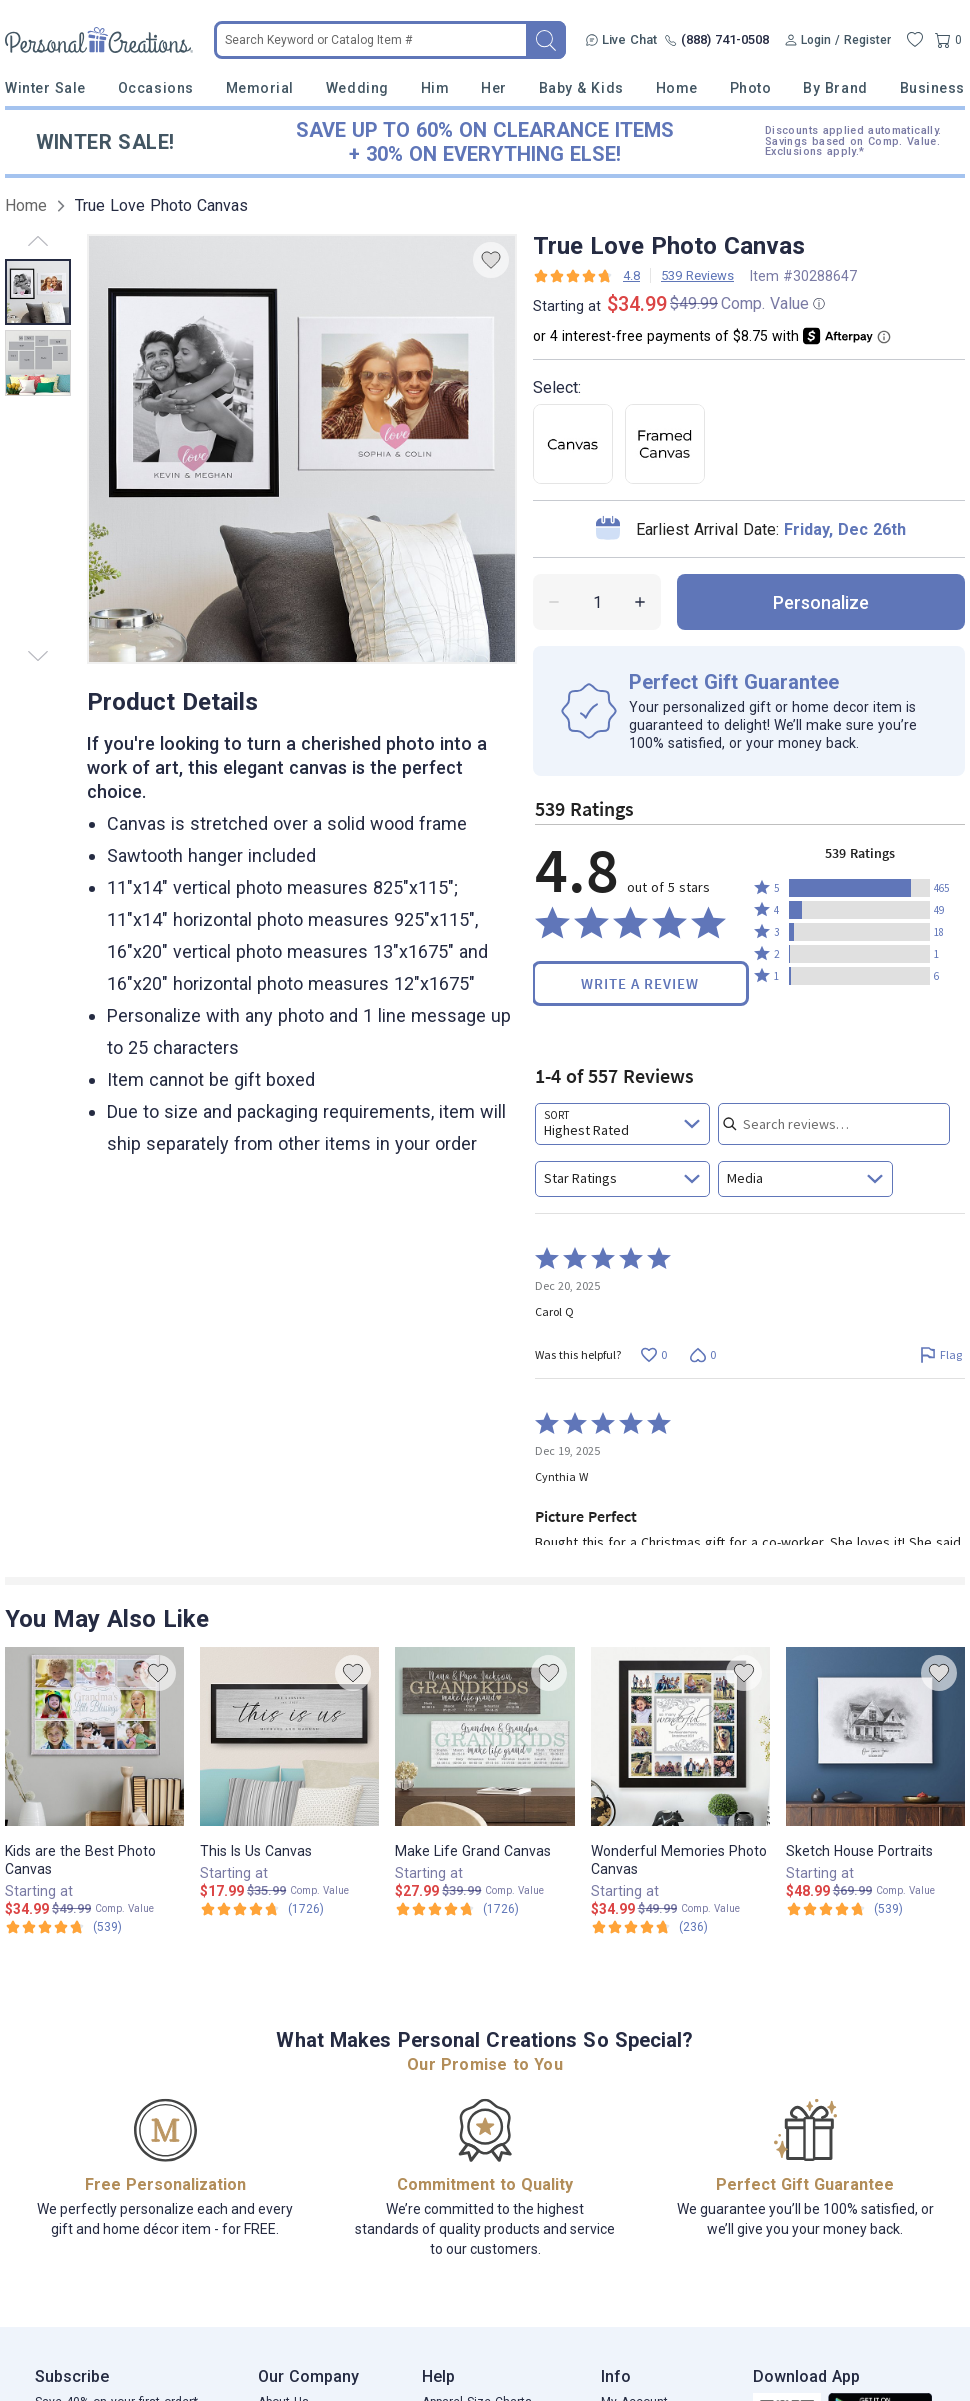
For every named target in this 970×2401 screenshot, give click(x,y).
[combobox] (622, 1124)
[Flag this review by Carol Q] (940, 1354)
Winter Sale (45, 88)
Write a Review (640, 983)
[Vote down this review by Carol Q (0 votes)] (702, 1354)
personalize (821, 602)
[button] (859, 888)
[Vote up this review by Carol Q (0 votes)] (653, 1354)
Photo (751, 88)
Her (494, 88)
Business (932, 88)
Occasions (156, 88)
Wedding (357, 88)
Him (435, 88)
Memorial (260, 88)
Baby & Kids (581, 88)
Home (677, 88)
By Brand (835, 88)
